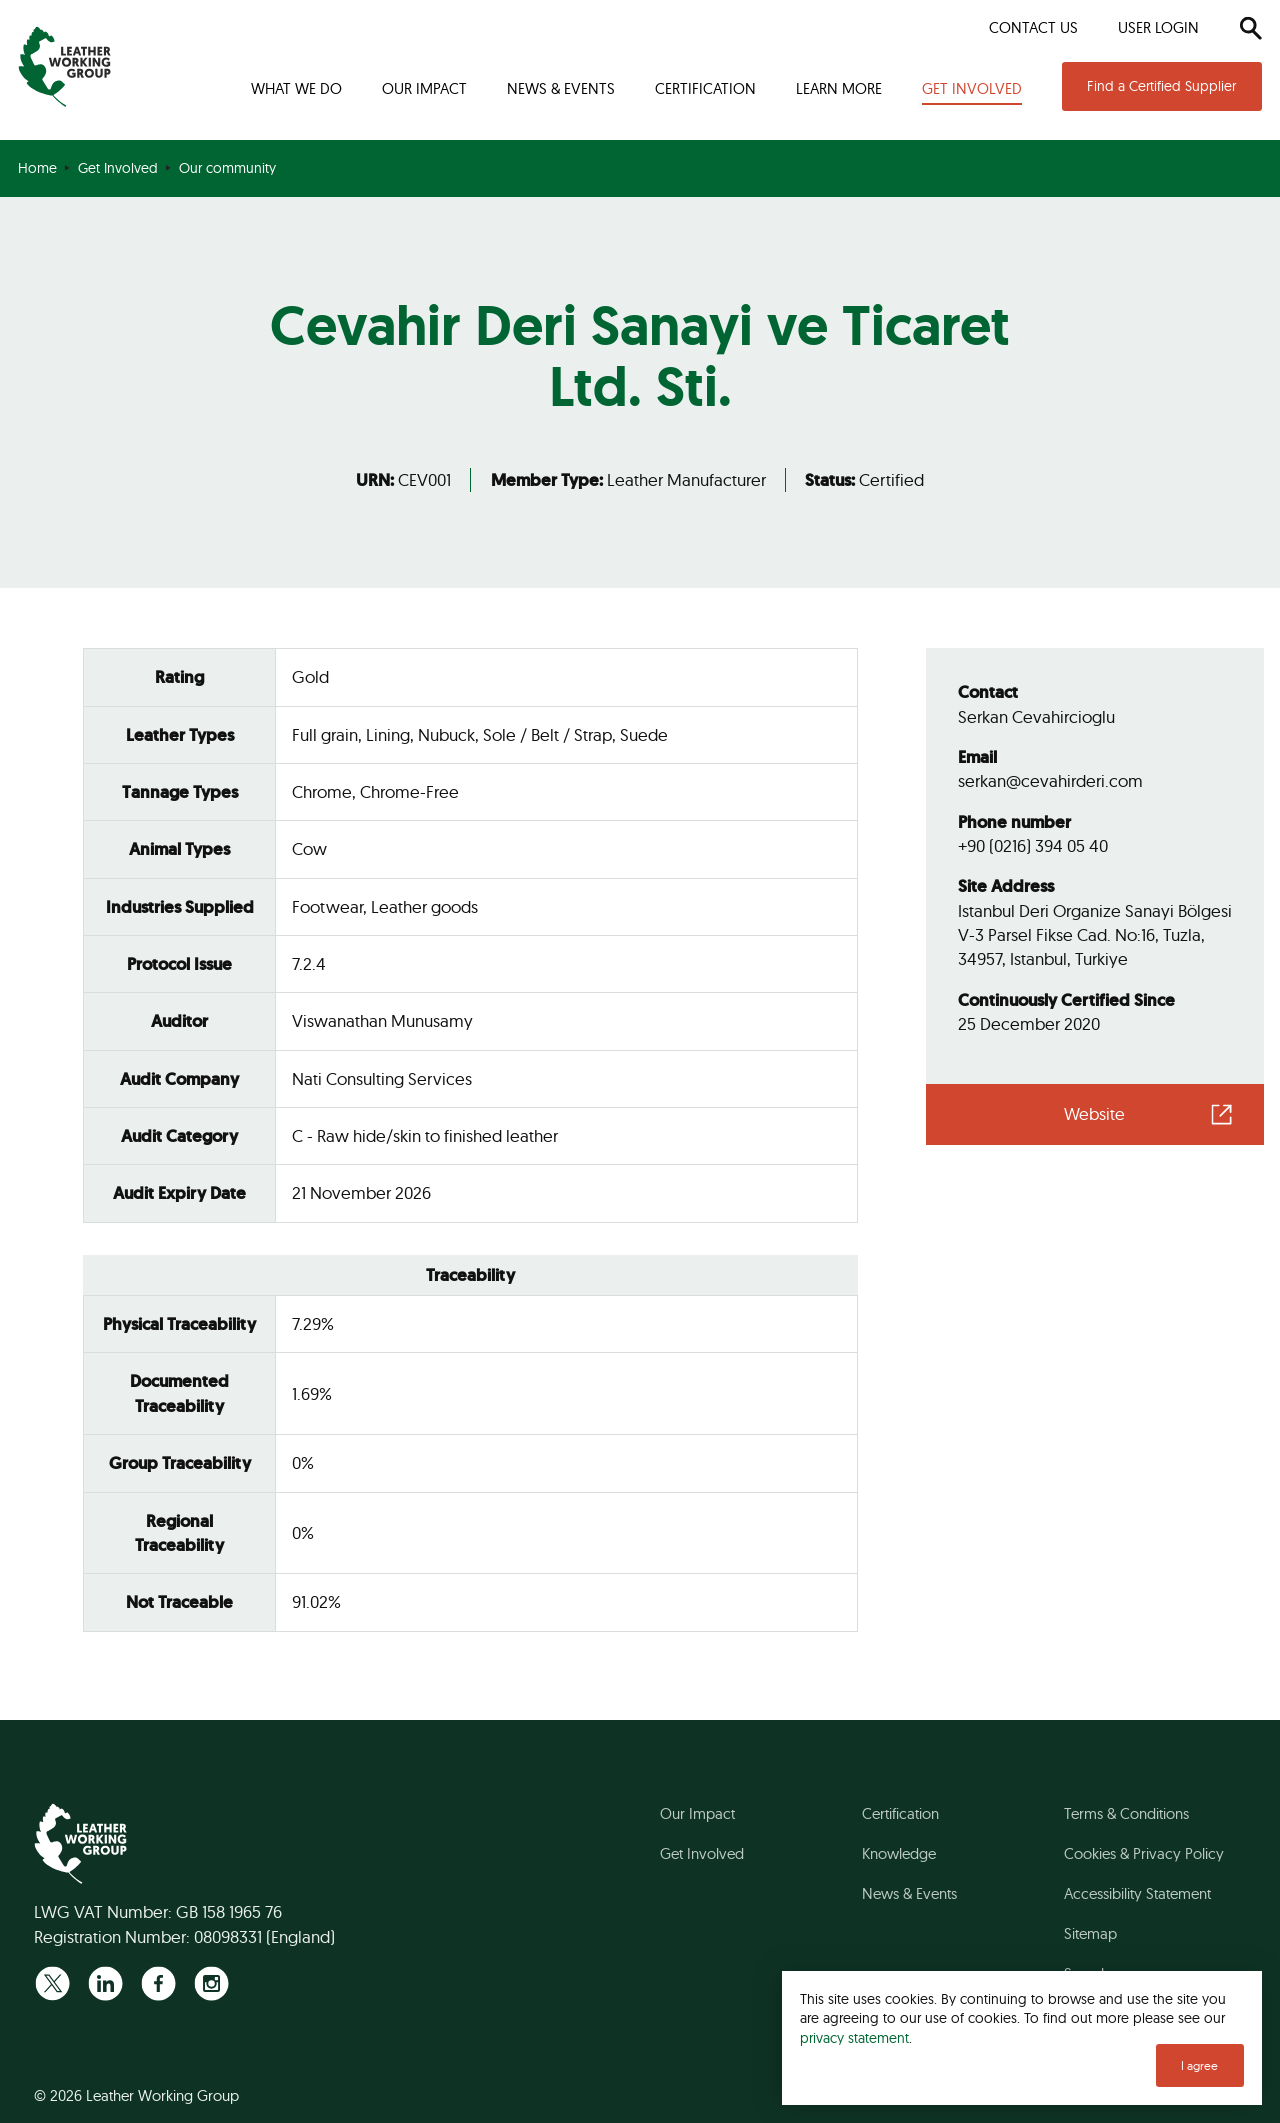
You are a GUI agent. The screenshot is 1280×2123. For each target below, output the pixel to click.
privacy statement (854, 2037)
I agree (1199, 2065)
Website (1094, 1113)
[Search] (1250, 28)
